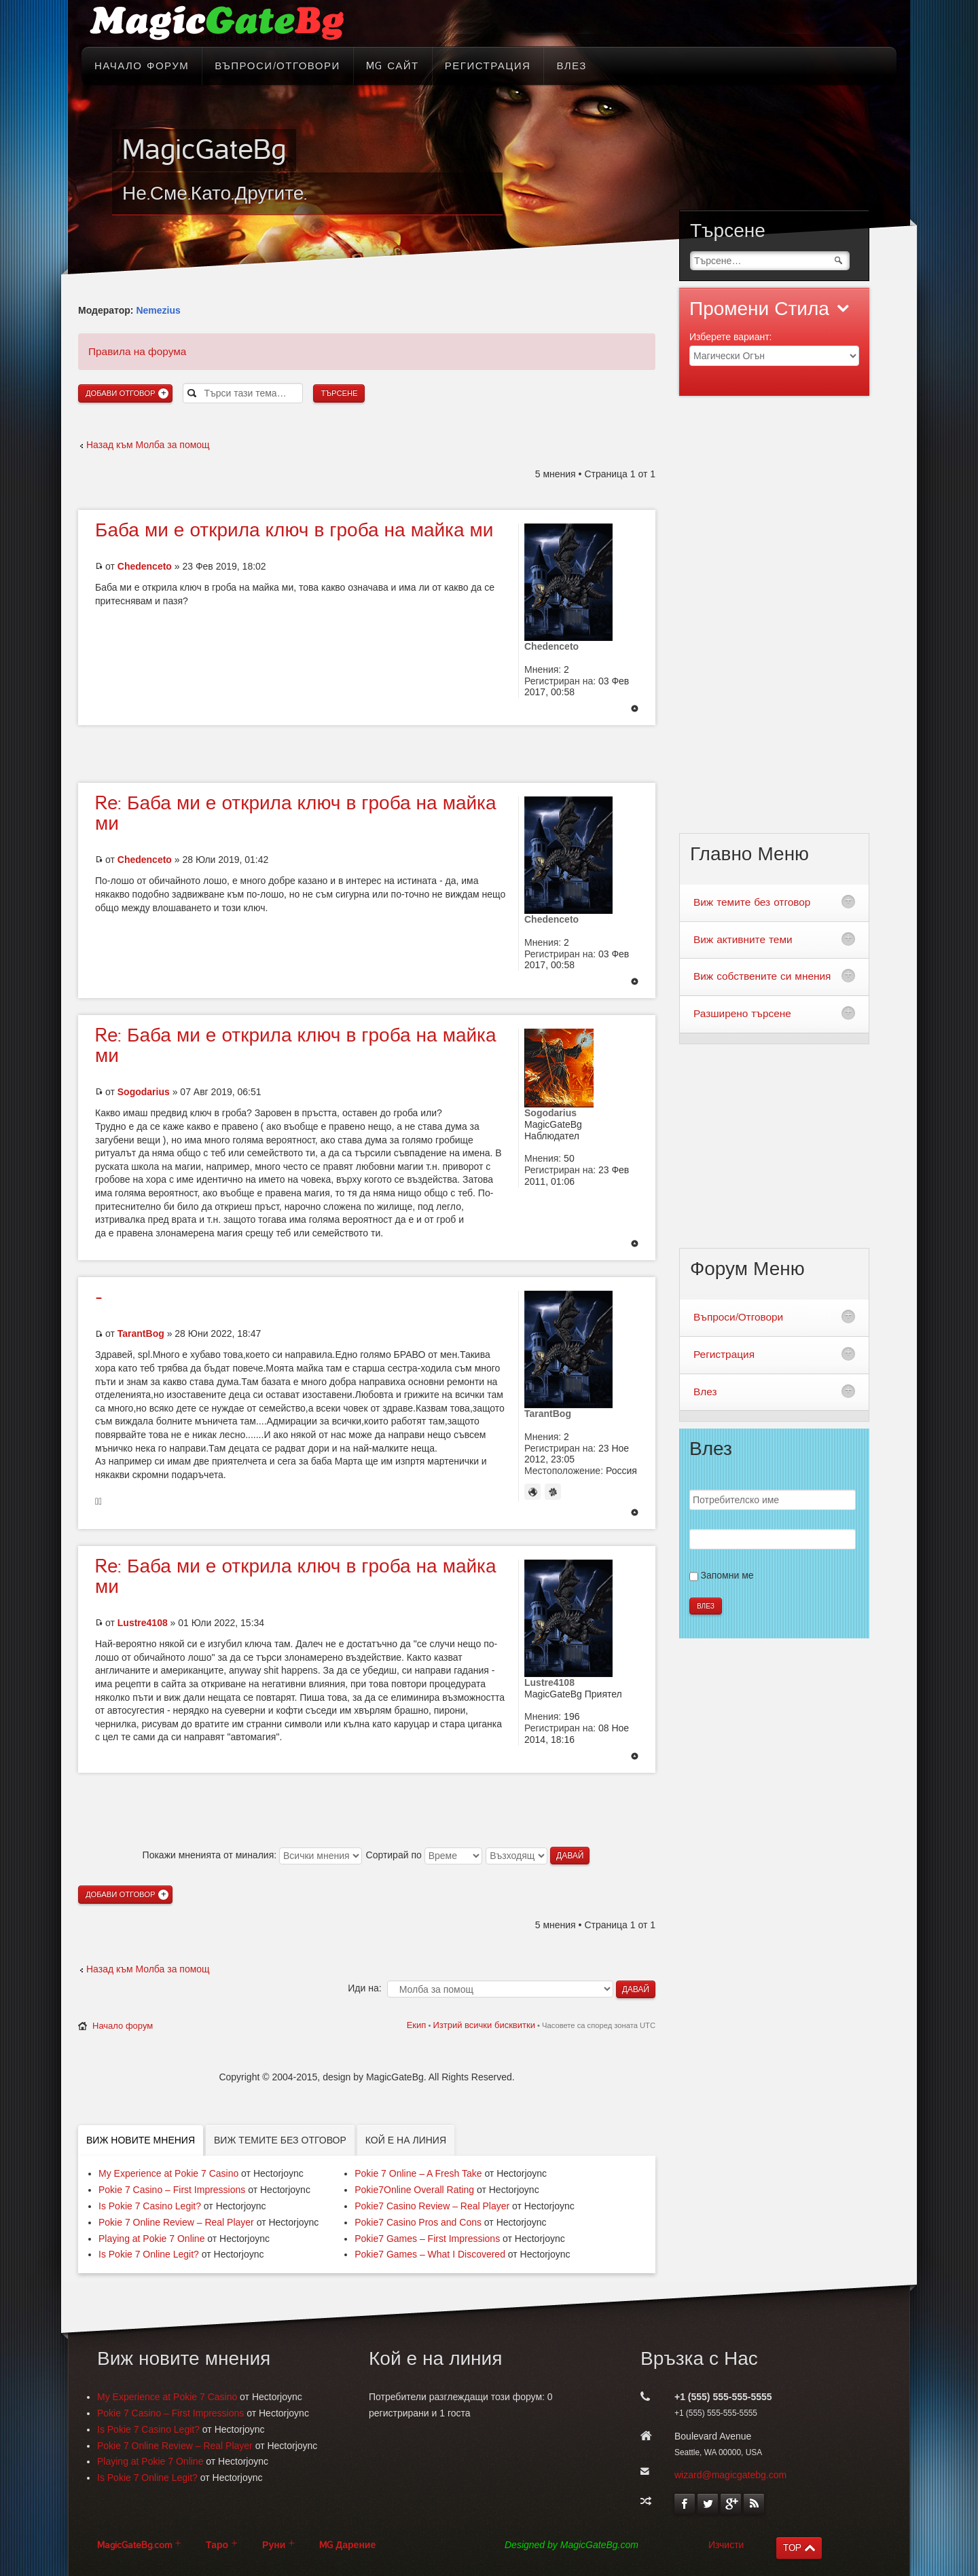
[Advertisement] (367, 752)
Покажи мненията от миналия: (252, 1855)
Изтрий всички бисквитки (484, 2025)
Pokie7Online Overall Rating (414, 2189)
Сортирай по (424, 1855)
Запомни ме (727, 1575)
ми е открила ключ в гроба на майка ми (294, 530)
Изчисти (726, 2544)
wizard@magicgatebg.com (730, 2474)
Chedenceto (144, 566)
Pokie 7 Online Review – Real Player (176, 2222)
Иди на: (364, 1988)
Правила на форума (137, 351)
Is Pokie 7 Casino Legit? (149, 2206)
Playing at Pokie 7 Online (151, 2238)
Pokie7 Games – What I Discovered (430, 2254)
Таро (217, 2545)
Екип (417, 2025)
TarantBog (140, 1333)
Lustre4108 (142, 1622)
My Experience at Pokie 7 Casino (168, 2173)
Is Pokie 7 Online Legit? (148, 2254)
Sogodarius (143, 1091)
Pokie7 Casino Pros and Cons (418, 2222)
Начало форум (122, 2026)
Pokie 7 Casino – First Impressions (171, 2189)
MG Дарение (347, 2545)
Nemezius (158, 310)
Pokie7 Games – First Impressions (427, 2238)
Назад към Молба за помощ (148, 444)
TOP (792, 2548)
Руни (273, 2545)
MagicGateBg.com (134, 2545)
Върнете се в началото (634, 709)
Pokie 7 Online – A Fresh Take (418, 2173)
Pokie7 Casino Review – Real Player (432, 2206)
